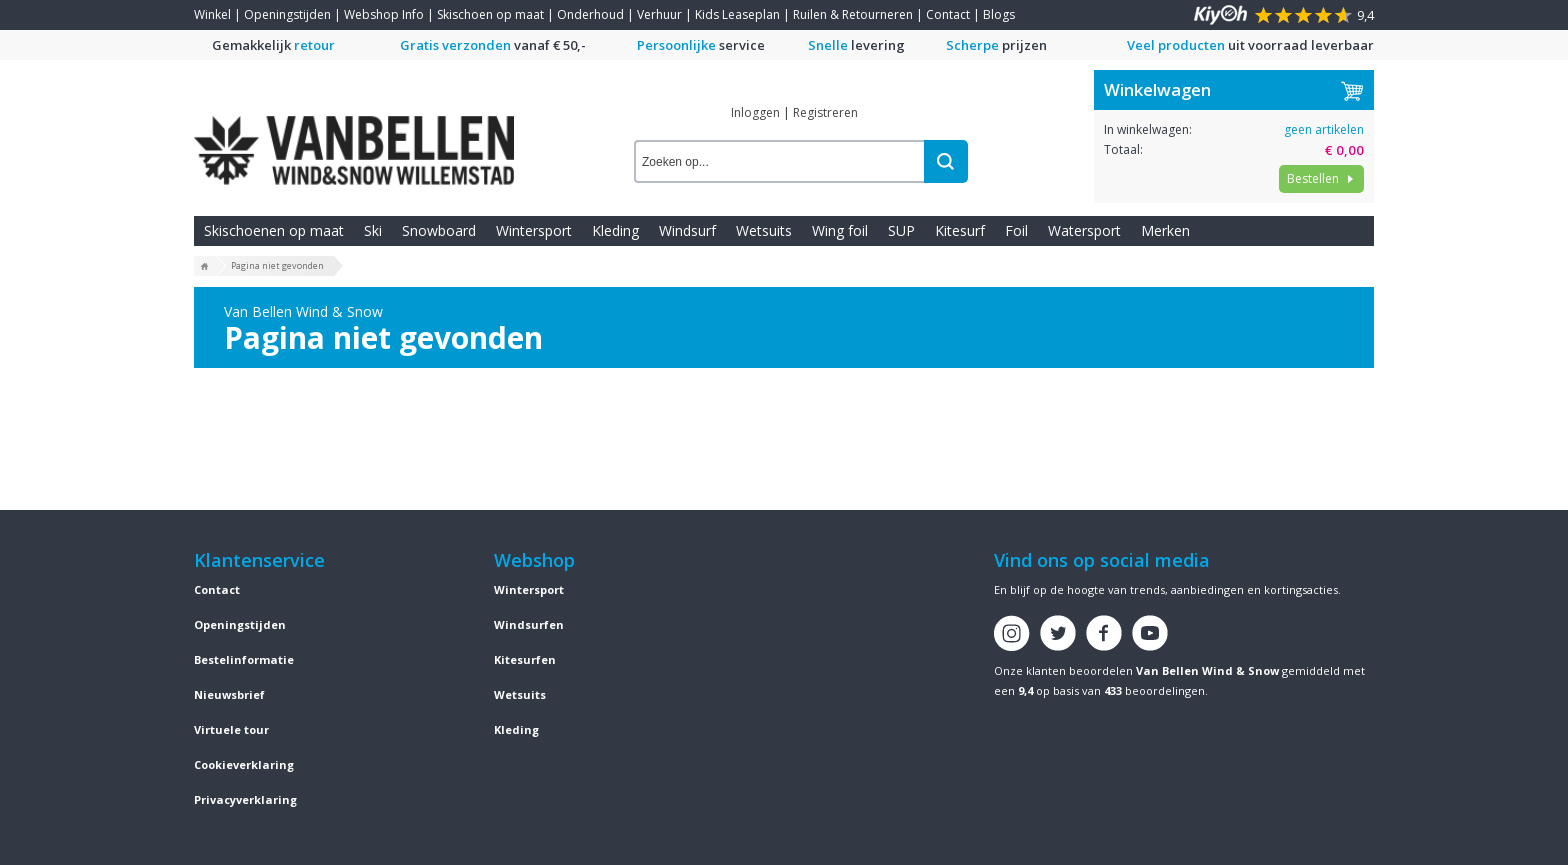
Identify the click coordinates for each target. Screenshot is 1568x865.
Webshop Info (384, 14)
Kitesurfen (525, 659)
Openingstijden (287, 14)
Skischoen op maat (490, 14)
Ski (373, 230)
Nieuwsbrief (229, 694)
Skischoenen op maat (274, 230)
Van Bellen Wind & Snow (1207, 670)
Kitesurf (960, 230)
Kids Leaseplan (737, 14)
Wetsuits (764, 230)
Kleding (615, 230)
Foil (1016, 230)
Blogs (999, 14)
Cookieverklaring (244, 764)
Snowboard (439, 230)
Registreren (825, 112)
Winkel (212, 14)
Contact (948, 14)
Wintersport (534, 230)
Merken (1165, 230)
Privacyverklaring (245, 799)
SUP (901, 230)
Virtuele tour (231, 729)
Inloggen (755, 112)
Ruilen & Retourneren (853, 14)
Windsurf (687, 230)
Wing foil (840, 230)
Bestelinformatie (244, 659)
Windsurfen (529, 624)
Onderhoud (590, 14)
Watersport (1084, 230)
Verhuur (659, 14)
